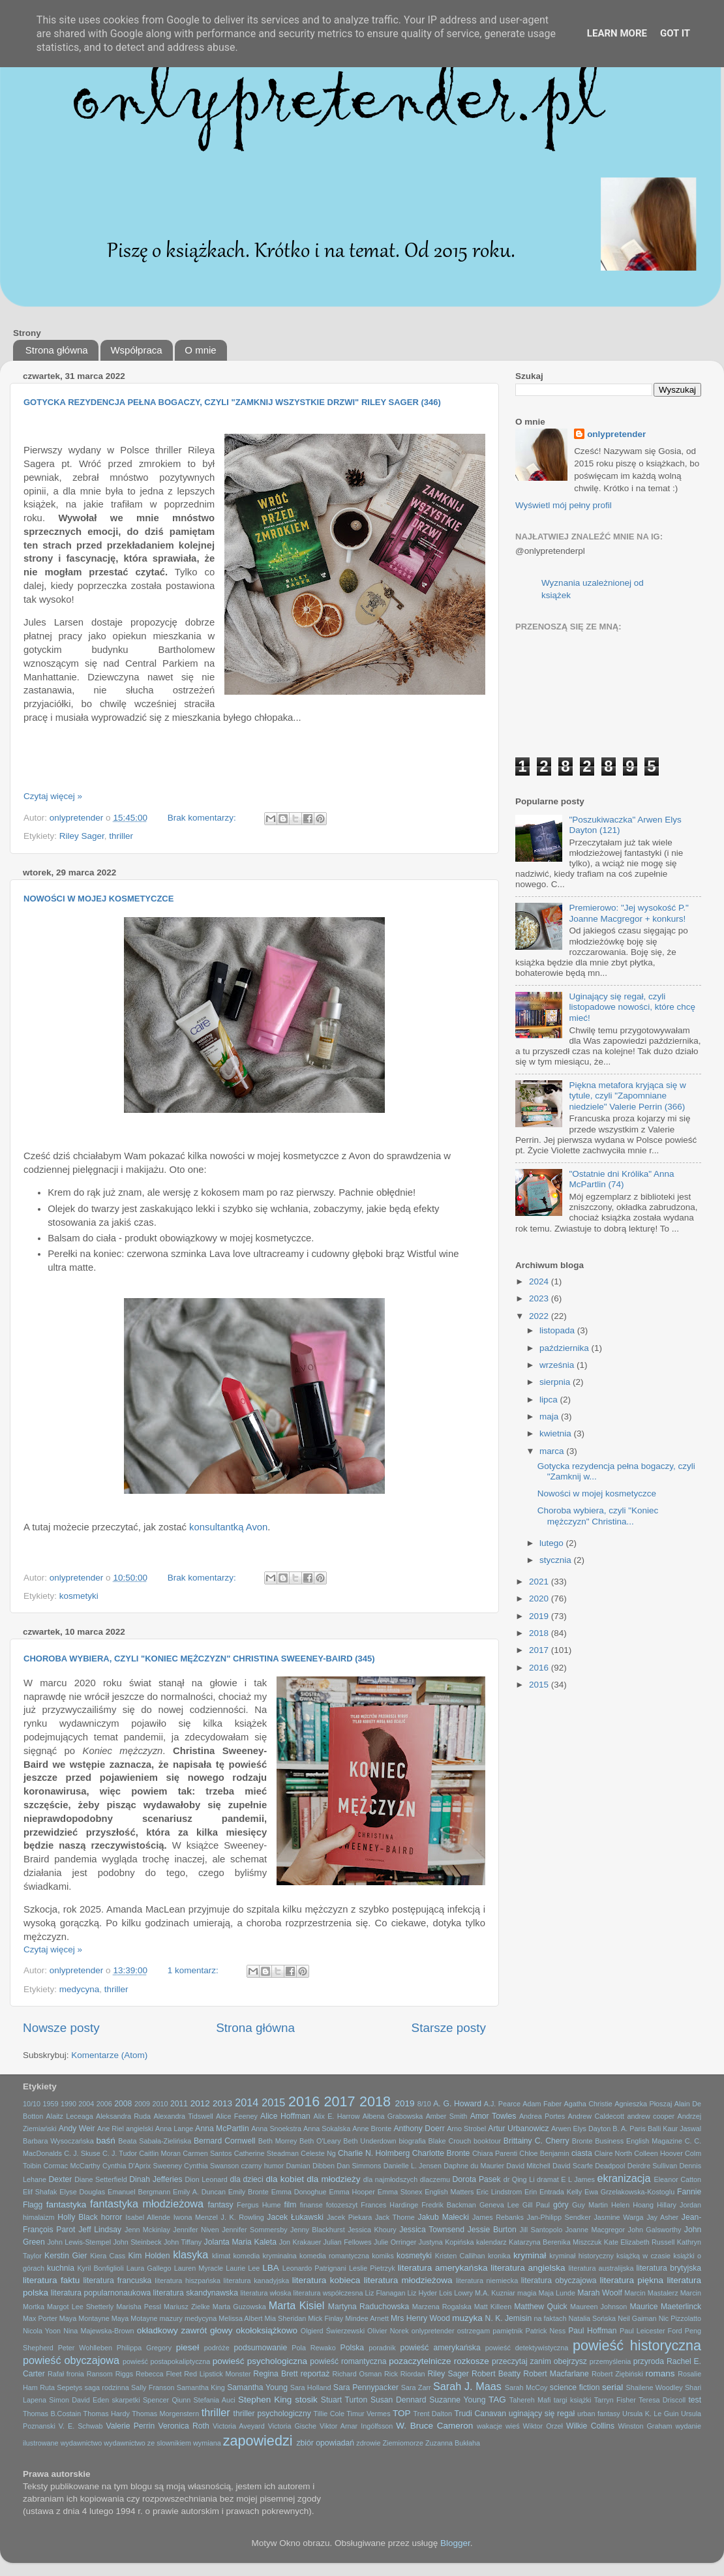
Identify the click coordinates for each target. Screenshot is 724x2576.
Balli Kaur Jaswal (674, 2128)
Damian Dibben (310, 2166)
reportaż (315, 2373)
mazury (171, 2318)
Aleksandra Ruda (123, 2116)
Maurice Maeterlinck (665, 2306)
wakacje (489, 2426)
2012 (200, 2103)
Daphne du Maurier (474, 2166)
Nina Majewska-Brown (98, 2331)
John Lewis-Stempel (79, 2242)
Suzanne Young (457, 2399)
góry (561, 2204)
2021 (540, 1581)
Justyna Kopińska (446, 2242)
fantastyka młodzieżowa (147, 2203)
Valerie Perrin (130, 2426)
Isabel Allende (147, 2217)
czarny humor (262, 2166)
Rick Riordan (404, 2374)
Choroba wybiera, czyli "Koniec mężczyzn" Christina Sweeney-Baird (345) (199, 1658)
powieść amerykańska (440, 2347)
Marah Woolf (599, 2292)
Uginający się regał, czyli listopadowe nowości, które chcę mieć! (632, 1007)
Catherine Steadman (266, 2153)
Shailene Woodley (654, 2387)
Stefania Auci (214, 2400)
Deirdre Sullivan (652, 2166)
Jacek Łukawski (295, 2217)
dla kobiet (285, 2179)
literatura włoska (265, 2293)
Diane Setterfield (100, 2179)
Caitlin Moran (160, 2153)
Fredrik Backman (448, 2205)
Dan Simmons (359, 2166)
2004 (86, 2104)
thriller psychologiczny (272, 2413)
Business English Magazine (638, 2141)
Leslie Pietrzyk (372, 2268)
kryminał (529, 2255)
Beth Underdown (369, 2141)
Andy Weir (77, 2128)
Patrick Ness (545, 2331)
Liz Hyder (423, 2293)
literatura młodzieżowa (408, 2280)
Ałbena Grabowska (393, 2116)
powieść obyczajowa (71, 2360)
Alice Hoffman (285, 2116)
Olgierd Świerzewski (333, 2331)
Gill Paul (536, 2205)
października (565, 1348)
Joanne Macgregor (595, 2230)
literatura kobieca (326, 2280)
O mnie (200, 350)
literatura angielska (527, 2268)
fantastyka (66, 2204)
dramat (548, 2179)
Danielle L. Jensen (413, 2166)
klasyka (190, 2254)
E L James (578, 2179)
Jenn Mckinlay (147, 2230)
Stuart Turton (344, 2399)
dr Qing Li (519, 2179)
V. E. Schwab (81, 2426)
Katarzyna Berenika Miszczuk (555, 2242)
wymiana (207, 2443)
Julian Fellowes (348, 2242)
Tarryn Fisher (615, 2400)
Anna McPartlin (222, 2128)
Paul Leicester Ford (651, 2331)
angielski (139, 2128)
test (694, 2399)
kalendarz (491, 2242)
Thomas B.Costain (52, 2413)
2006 (104, 2104)
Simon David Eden (79, 2400)
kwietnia (556, 1433)
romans (660, 2373)
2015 (540, 1685)
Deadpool (610, 2166)
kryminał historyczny (581, 2256)
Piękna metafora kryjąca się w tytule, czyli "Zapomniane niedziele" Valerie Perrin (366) (627, 1095)
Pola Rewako (313, 2348)
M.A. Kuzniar (495, 2293)
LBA (270, 2268)
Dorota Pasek (477, 2179)
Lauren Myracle (198, 2268)
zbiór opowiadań (325, 2442)
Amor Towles (493, 2116)
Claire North (613, 2153)
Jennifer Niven (196, 2230)
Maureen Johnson (598, 2307)
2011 (179, 2103)
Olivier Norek (387, 2331)
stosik (306, 2399)
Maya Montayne (84, 2318)
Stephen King (265, 2399)
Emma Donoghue (299, 2192)
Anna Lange (174, 2128)
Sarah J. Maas (467, 2386)
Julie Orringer (395, 2242)
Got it (675, 33)
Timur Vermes (368, 2413)
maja (550, 1416)
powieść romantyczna (348, 2361)
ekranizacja (624, 2178)
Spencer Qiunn (166, 2400)
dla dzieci (246, 2179)
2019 (540, 1616)
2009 (142, 2104)
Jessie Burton (492, 2229)
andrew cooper (650, 2116)
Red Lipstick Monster (217, 2374)
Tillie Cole (329, 2413)
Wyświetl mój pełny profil (563, 505)
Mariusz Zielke (187, 2307)
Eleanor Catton (678, 2179)
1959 (50, 2104)
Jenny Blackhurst (317, 2230)
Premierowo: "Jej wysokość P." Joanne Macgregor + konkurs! (628, 913)
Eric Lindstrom (499, 2192)
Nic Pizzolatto (680, 2318)
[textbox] (254, 703)
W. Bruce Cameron (434, 2426)
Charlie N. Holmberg (374, 2153)
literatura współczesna (328, 2293)
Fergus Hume (258, 2205)
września (558, 1365)
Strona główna (56, 350)
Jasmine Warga (618, 2217)
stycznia (556, 1560)
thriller (121, 836)
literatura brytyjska (669, 2268)
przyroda (648, 2361)
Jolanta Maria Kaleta (240, 2242)
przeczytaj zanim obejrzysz (539, 2361)
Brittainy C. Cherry (536, 2140)
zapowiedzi (258, 2440)
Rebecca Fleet (158, 2374)
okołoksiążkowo (266, 2330)
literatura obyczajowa (559, 2280)
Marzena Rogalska (442, 2307)
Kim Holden (149, 2255)
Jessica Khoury (372, 2230)
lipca (549, 1399)
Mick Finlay (325, 2318)
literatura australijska (600, 2268)
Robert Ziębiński (617, 2374)
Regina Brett (275, 2373)
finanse (311, 2205)
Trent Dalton (433, 2413)
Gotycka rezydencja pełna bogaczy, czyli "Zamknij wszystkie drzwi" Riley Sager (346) (232, 402)
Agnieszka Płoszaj (643, 2104)
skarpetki (126, 2400)
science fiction (575, 2387)
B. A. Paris (629, 2128)
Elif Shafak (40, 2192)
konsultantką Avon (228, 1527)
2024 (540, 1281)
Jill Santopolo (541, 2230)
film (290, 2204)
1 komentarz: (194, 1970)
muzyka (467, 2318)
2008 (123, 2103)
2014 (246, 2102)
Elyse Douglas (82, 2192)
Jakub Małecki (443, 2217)
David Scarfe (572, 2166)
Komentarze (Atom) (109, 2055)
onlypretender (616, 434)
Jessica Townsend (431, 2229)
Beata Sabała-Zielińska (154, 2141)
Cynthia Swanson (211, 2166)
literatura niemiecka (487, 2280)
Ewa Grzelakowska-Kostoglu (629, 2192)
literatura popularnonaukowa (101, 2292)
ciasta (581, 2153)
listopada (558, 1330)
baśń (106, 2140)
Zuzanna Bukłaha (452, 2443)
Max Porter (40, 2318)
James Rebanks (498, 2217)
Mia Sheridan (286, 2318)
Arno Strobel (466, 2128)
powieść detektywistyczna (526, 2348)
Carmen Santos (207, 2153)
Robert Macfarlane (556, 2373)
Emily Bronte (248, 2192)
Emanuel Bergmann (139, 2192)
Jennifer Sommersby (254, 2230)
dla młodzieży (333, 2179)
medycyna (79, 1989)
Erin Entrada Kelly (553, 2192)
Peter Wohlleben (85, 2348)
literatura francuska (117, 2280)
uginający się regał (542, 2413)
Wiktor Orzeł (543, 2426)
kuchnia (60, 2268)
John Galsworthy (655, 2230)
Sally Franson (152, 2387)
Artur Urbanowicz (518, 2128)
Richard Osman (357, 2374)
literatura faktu (51, 2280)
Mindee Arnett (367, 2318)
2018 (540, 1633)
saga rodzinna (107, 2387)
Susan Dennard (398, 2399)
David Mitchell (528, 2166)
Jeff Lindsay (99, 2229)
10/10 (31, 2104)
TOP (402, 2413)
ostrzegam (473, 2331)
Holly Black (77, 2217)
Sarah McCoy (526, 2387)
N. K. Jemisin (508, 2318)
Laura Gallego (149, 2268)
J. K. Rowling (242, 2217)
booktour (487, 2141)
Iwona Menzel (195, 2217)
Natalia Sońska (592, 2318)
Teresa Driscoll (662, 2400)
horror (111, 2217)
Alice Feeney (237, 2116)
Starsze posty (449, 2028)
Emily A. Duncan (199, 2192)
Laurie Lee (243, 2268)
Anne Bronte (371, 2128)
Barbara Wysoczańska (58, 2141)
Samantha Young (257, 2387)
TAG (497, 2399)
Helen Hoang (632, 2205)
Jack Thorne (395, 2217)
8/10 (424, 2104)
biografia (412, 2141)
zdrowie (368, 2443)
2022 (540, 1316)
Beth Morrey (277, 2141)
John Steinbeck (137, 2242)
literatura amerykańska (443, 2268)
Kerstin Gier (65, 2255)
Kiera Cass (107, 2256)
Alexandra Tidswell (183, 2116)
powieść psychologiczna (260, 2361)
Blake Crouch (450, 2141)
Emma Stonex (400, 2192)
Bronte (582, 2141)
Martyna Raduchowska (369, 2306)
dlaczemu (435, 2179)
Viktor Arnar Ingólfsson (356, 2426)
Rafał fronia (66, 2374)
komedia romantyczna (334, 2256)
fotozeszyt (342, 2205)
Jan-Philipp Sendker (559, 2217)
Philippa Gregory (144, 2348)
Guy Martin (590, 2205)
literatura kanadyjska (257, 2280)
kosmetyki (78, 1596)
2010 (160, 2104)
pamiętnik (507, 2331)
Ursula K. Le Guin (650, 2413)
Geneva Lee (499, 2205)
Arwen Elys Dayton (581, 2128)
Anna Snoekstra (276, 2128)
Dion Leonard (206, 2179)
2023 (540, 1298)
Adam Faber (542, 2104)
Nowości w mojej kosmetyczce (98, 898)
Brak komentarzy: (203, 818)
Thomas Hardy (106, 2413)
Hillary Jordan (679, 2205)
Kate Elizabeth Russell (639, 2242)
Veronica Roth (183, 2426)
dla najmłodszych (390, 2179)
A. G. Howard (457, 2103)
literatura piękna (631, 2280)
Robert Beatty (496, 2373)
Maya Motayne (135, 2318)
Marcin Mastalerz (651, 2293)
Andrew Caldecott (596, 2116)
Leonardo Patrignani (314, 2268)
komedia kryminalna (264, 2256)
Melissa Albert (240, 2318)
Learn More (617, 33)
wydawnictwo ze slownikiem (147, 2443)
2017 (540, 1650)
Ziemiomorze (403, 2443)
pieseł (187, 2347)
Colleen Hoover (658, 2153)
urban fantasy (598, 2413)
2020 (540, 1598)
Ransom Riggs (110, 2374)
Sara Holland (310, 2387)
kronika (499, 2256)
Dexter (60, 2179)
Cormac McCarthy (71, 2166)
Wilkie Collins (590, 2426)
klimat (221, 2256)
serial (612, 2387)
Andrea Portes (542, 2116)
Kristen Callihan (460, 2256)
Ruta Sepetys (61, 2387)
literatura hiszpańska (187, 2280)
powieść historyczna (637, 2345)
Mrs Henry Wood (420, 2318)
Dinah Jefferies (155, 2179)
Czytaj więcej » (52, 796)
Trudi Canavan (480, 2413)
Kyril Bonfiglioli (100, 2268)
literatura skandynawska (195, 2292)
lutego (552, 1543)
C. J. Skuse (82, 2153)
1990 (68, 2104)
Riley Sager (81, 836)
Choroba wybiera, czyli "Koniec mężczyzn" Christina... (598, 1516)
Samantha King (201, 2387)
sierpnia (556, 1382)
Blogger (455, 2543)
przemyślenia (610, 2361)
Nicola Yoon (42, 2331)
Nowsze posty (61, 2028)
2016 (540, 1668)
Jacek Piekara (349, 2217)
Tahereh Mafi (530, 2400)
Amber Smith (447, 2116)
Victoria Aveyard (239, 2426)
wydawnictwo (81, 2443)
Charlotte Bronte (441, 2153)
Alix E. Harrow (336, 2116)
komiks (383, 2256)
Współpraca (136, 350)
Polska (352, 2347)
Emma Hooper (351, 2192)
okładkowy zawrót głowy (185, 2330)
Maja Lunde (557, 2293)
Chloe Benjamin (544, 2153)
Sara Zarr (416, 2387)
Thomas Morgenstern (165, 2413)
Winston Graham (645, 2426)
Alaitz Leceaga (69, 2116)
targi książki (573, 2400)
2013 (222, 2103)
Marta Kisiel (297, 2305)
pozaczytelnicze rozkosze (439, 2361)
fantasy (221, 2204)
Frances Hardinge (389, 2205)
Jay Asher (662, 2217)
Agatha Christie (588, 2104)
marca (552, 1451)
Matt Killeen (492, 2307)
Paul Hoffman (592, 2330)
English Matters (449, 2192)
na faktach (550, 2318)
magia (526, 2293)
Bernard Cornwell (225, 2140)
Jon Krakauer (300, 2242)
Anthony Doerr (418, 2128)
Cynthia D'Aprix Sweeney (142, 2166)
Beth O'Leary (319, 2141)
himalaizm (39, 2217)
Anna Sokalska (326, 2128)
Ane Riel (110, 2128)
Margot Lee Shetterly (80, 2307)
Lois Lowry (456, 2293)
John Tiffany (183, 2242)
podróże (217, 2348)
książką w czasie (643, 2256)
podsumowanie (261, 2347)
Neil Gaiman (637, 2318)
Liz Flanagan (385, 2293)
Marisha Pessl (138, 2307)
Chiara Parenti (494, 2153)
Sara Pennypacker (366, 2387)
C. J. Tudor (119, 2153)
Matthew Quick (540, 2306)
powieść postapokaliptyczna (166, 2361)
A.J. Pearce (502, 2104)
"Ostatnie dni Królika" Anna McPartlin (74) (621, 1179)
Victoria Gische (292, 2426)
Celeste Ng (318, 2153)
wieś (512, 2426)
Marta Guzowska (239, 2307)
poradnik (382, 2348)
